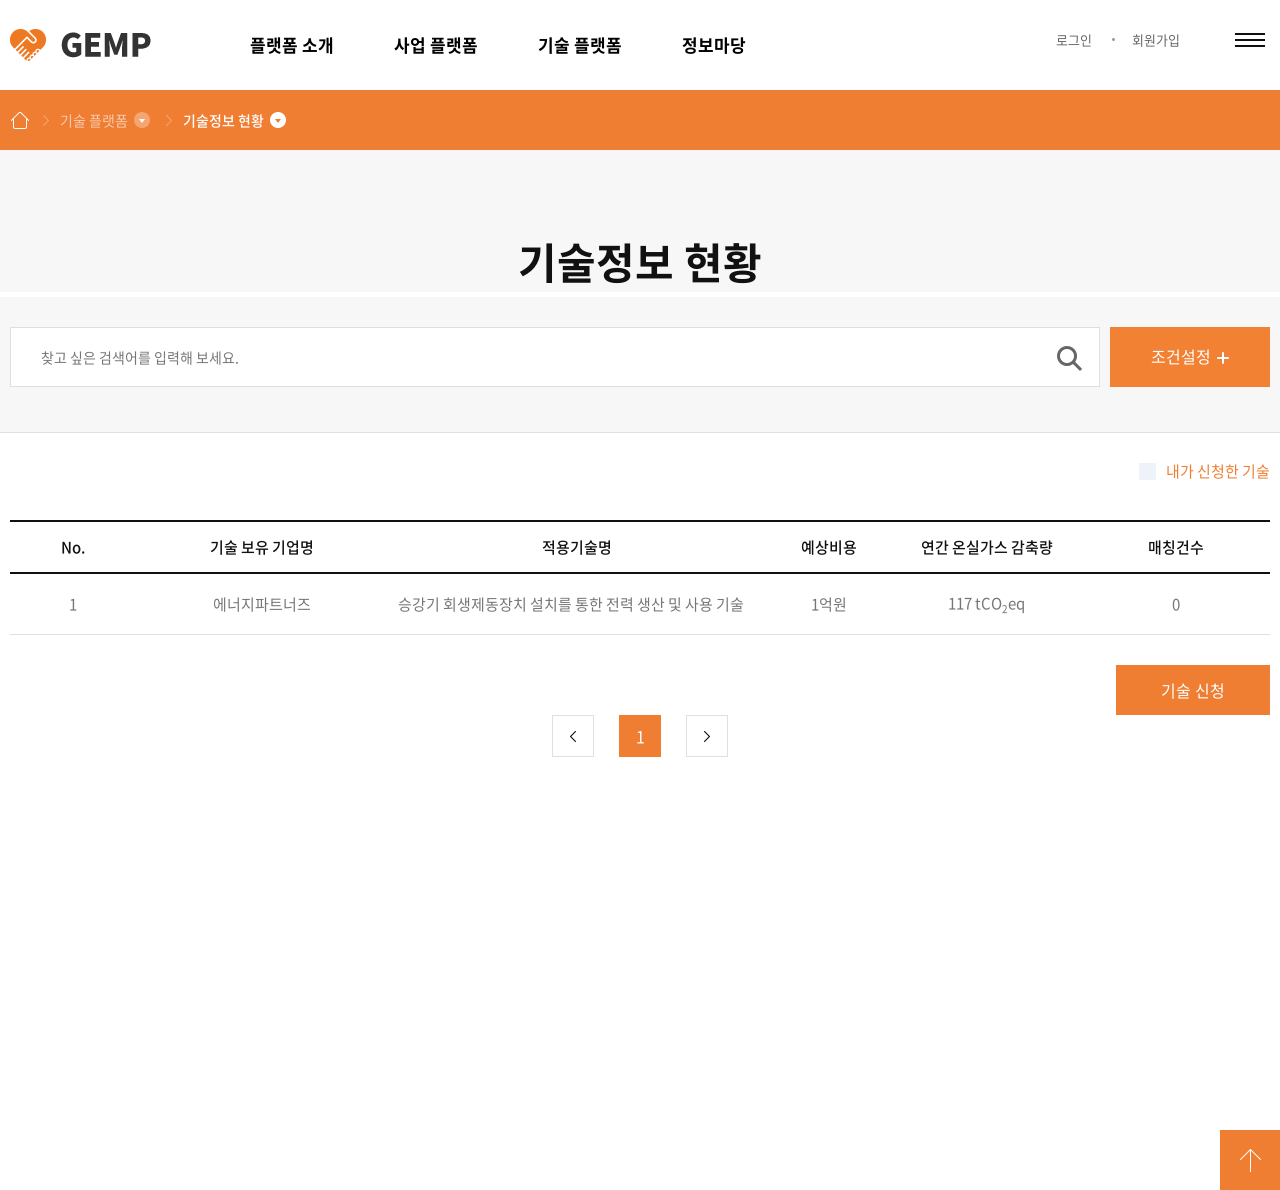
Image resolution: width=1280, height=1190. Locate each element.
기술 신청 (1193, 690)
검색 (1069, 358)
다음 (707, 736)
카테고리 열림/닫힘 (1250, 40)
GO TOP (1250, 1160)
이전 (573, 736)
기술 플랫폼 (580, 44)
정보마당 (714, 44)
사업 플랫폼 (436, 44)
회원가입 (1156, 39)
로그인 (1074, 39)
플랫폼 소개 (292, 44)
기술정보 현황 (223, 120)
